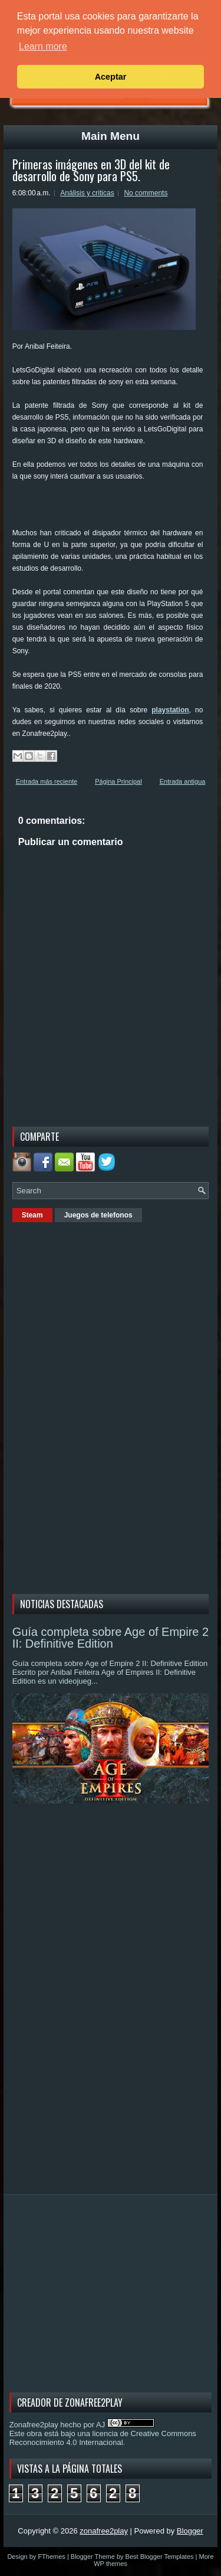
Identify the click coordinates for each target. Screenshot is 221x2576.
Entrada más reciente (47, 781)
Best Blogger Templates (160, 2556)
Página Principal (118, 781)
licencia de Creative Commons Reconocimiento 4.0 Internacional (102, 2438)
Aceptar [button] (111, 76)
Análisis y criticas (87, 193)
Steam (32, 1215)
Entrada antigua (183, 781)
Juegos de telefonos (98, 1215)
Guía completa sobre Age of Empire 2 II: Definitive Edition (110, 1637)
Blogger (190, 2530)
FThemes (51, 2556)
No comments (145, 193)
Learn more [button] (43, 46)
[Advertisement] (116, 508)
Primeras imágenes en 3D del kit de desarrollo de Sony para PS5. (91, 170)
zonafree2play (104, 2530)
